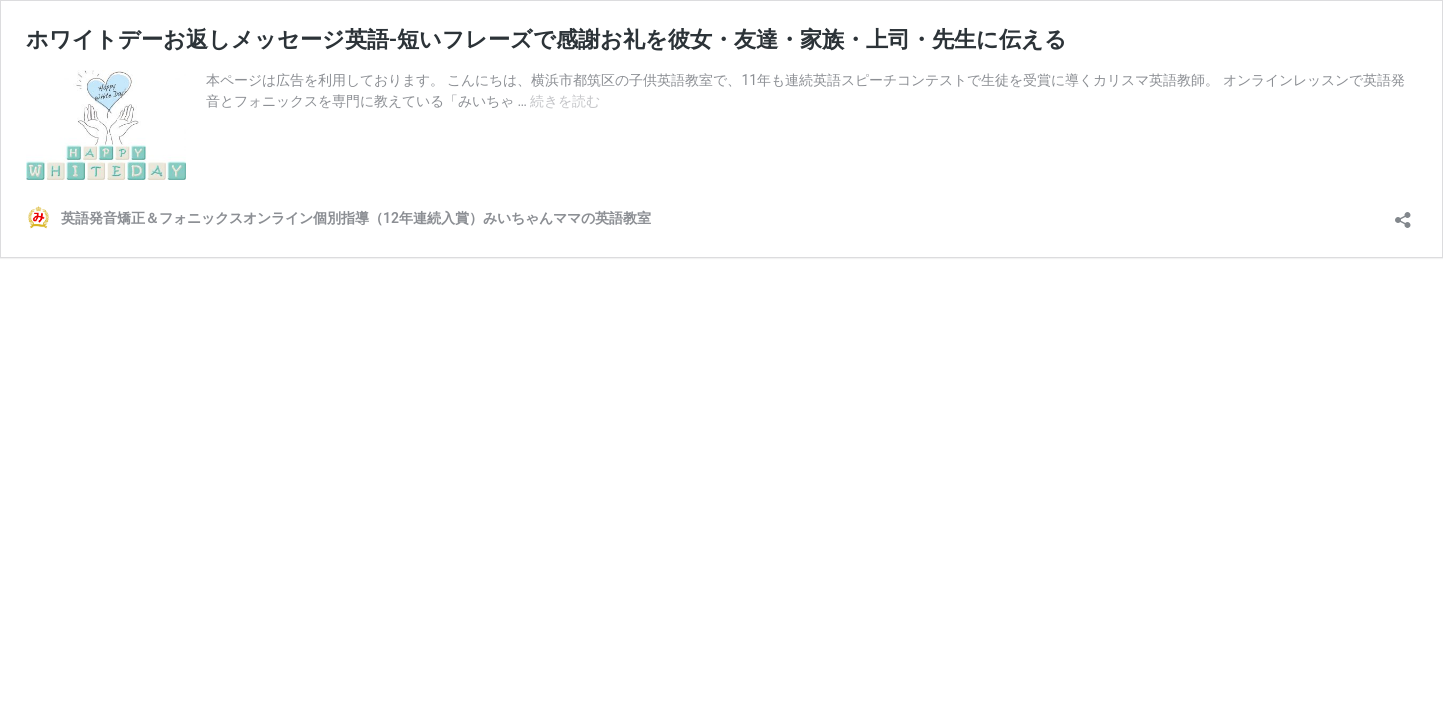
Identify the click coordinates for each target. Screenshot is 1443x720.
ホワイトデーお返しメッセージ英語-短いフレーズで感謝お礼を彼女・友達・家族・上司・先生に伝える (546, 39)
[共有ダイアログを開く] (1403, 213)
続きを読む (565, 101)
